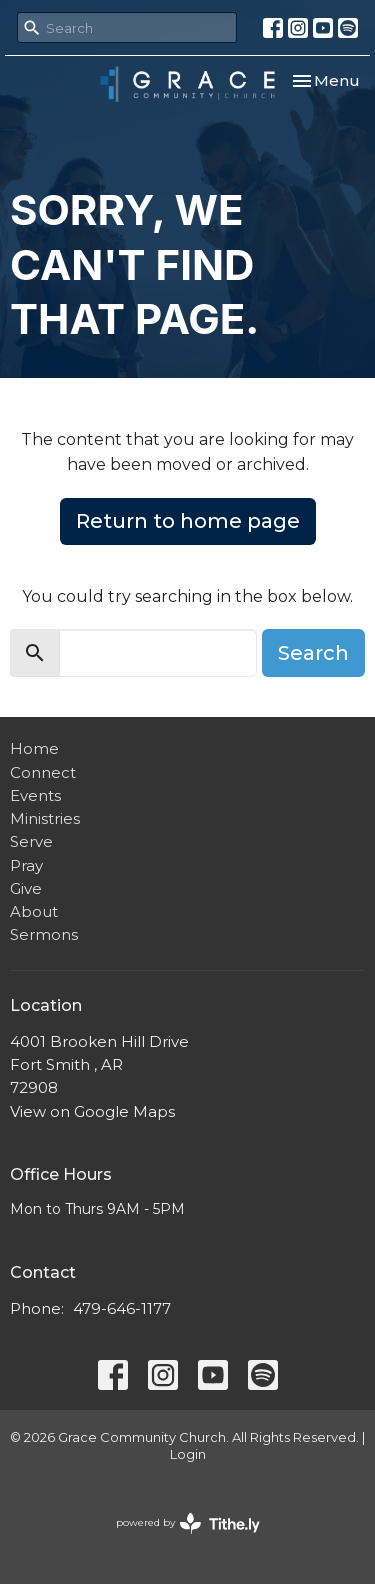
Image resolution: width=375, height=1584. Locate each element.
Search (313, 653)
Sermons (44, 934)
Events (35, 795)
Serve (31, 841)
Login (188, 1454)
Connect (43, 772)
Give (26, 888)
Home (34, 748)
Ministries (45, 818)
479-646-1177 (122, 1308)
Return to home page (188, 521)
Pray (26, 865)
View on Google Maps (92, 1111)
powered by (188, 1523)
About (34, 911)
